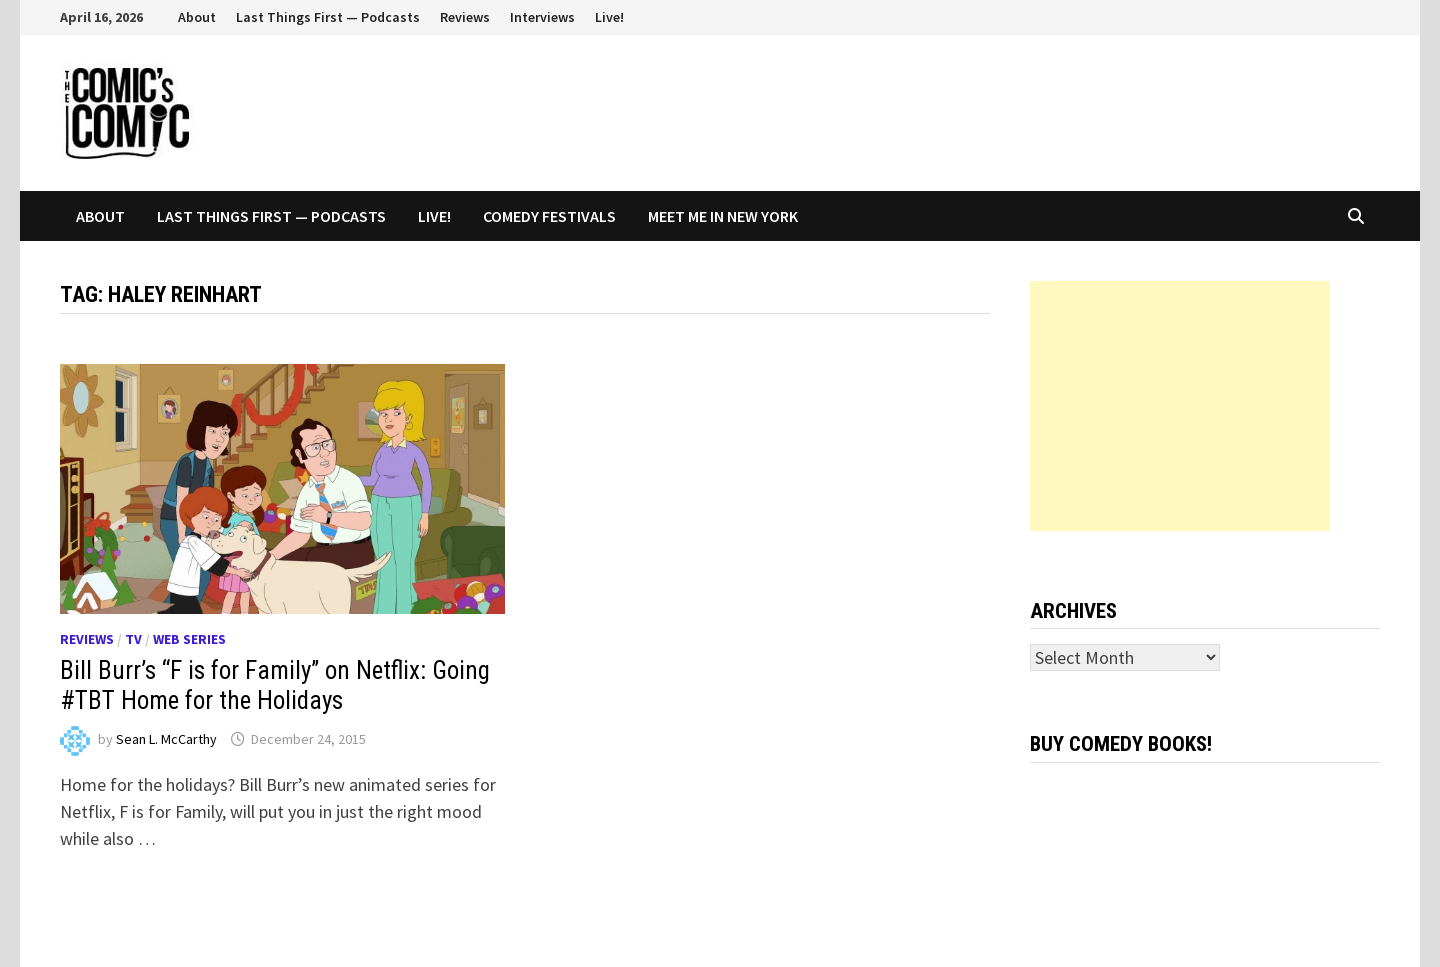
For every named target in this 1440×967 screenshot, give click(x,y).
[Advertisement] (1180, 406)
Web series (189, 639)
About (197, 17)
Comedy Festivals (549, 216)
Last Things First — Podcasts (328, 17)
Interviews (542, 17)
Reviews (465, 17)
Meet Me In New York (723, 216)
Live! (609, 17)
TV (133, 639)
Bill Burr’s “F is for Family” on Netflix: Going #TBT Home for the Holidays (275, 685)
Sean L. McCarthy (166, 739)
